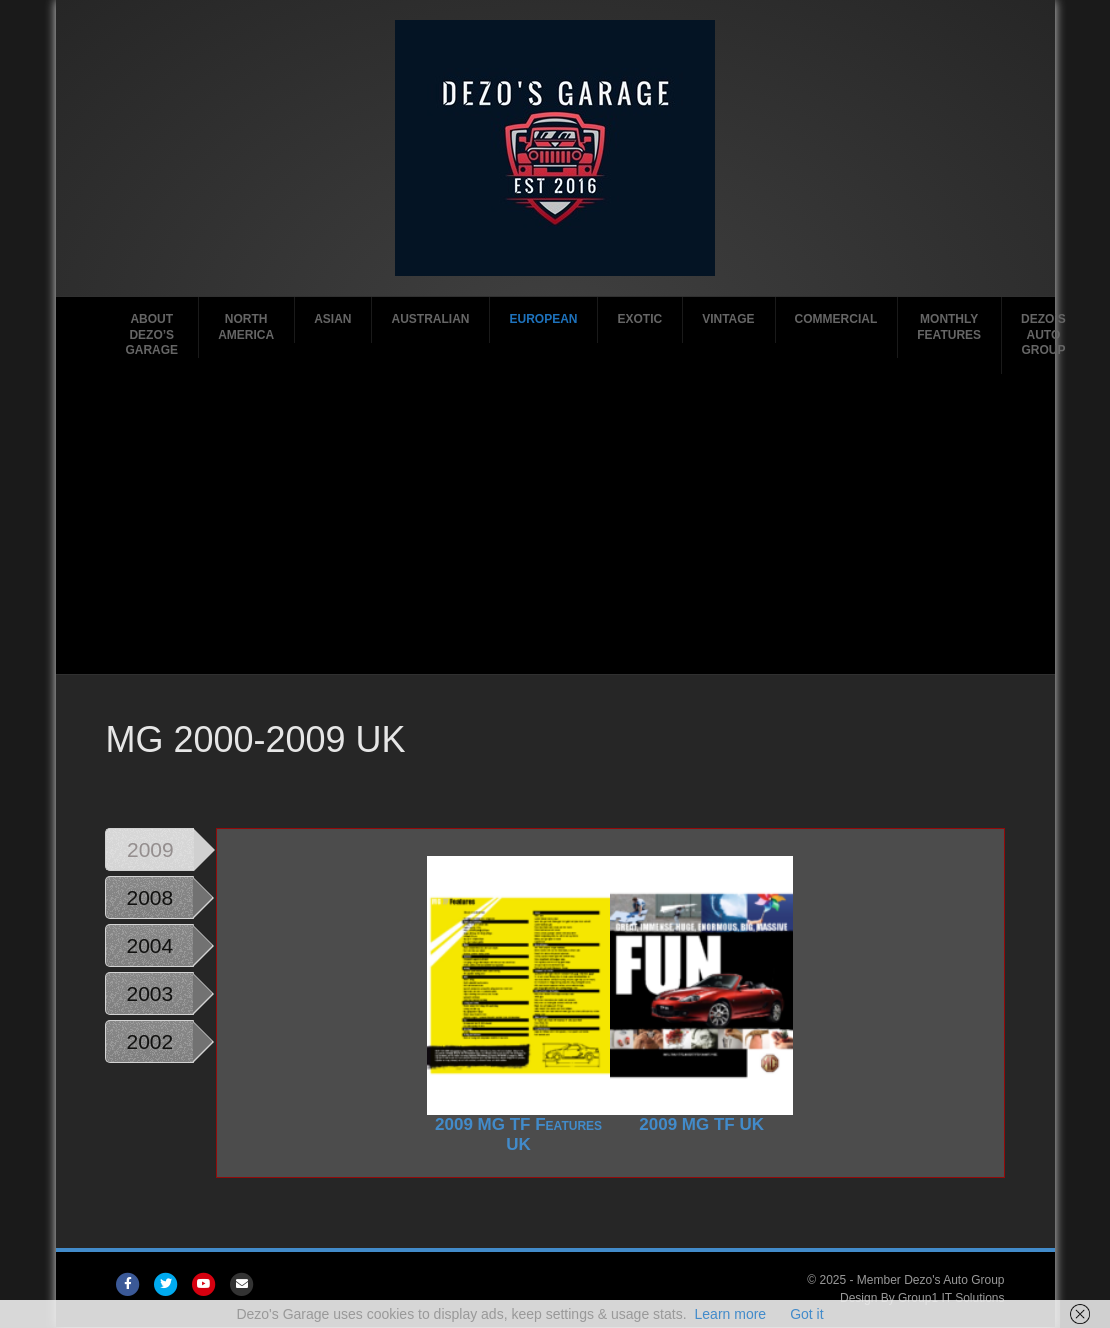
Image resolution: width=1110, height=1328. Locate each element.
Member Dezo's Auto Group (931, 1280)
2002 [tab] (149, 1041)
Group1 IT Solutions (951, 1298)
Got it (806, 1314)
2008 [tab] (149, 897)
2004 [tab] (149, 945)
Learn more (731, 1314)
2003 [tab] (149, 993)
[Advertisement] (555, 524)
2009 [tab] (150, 849)
